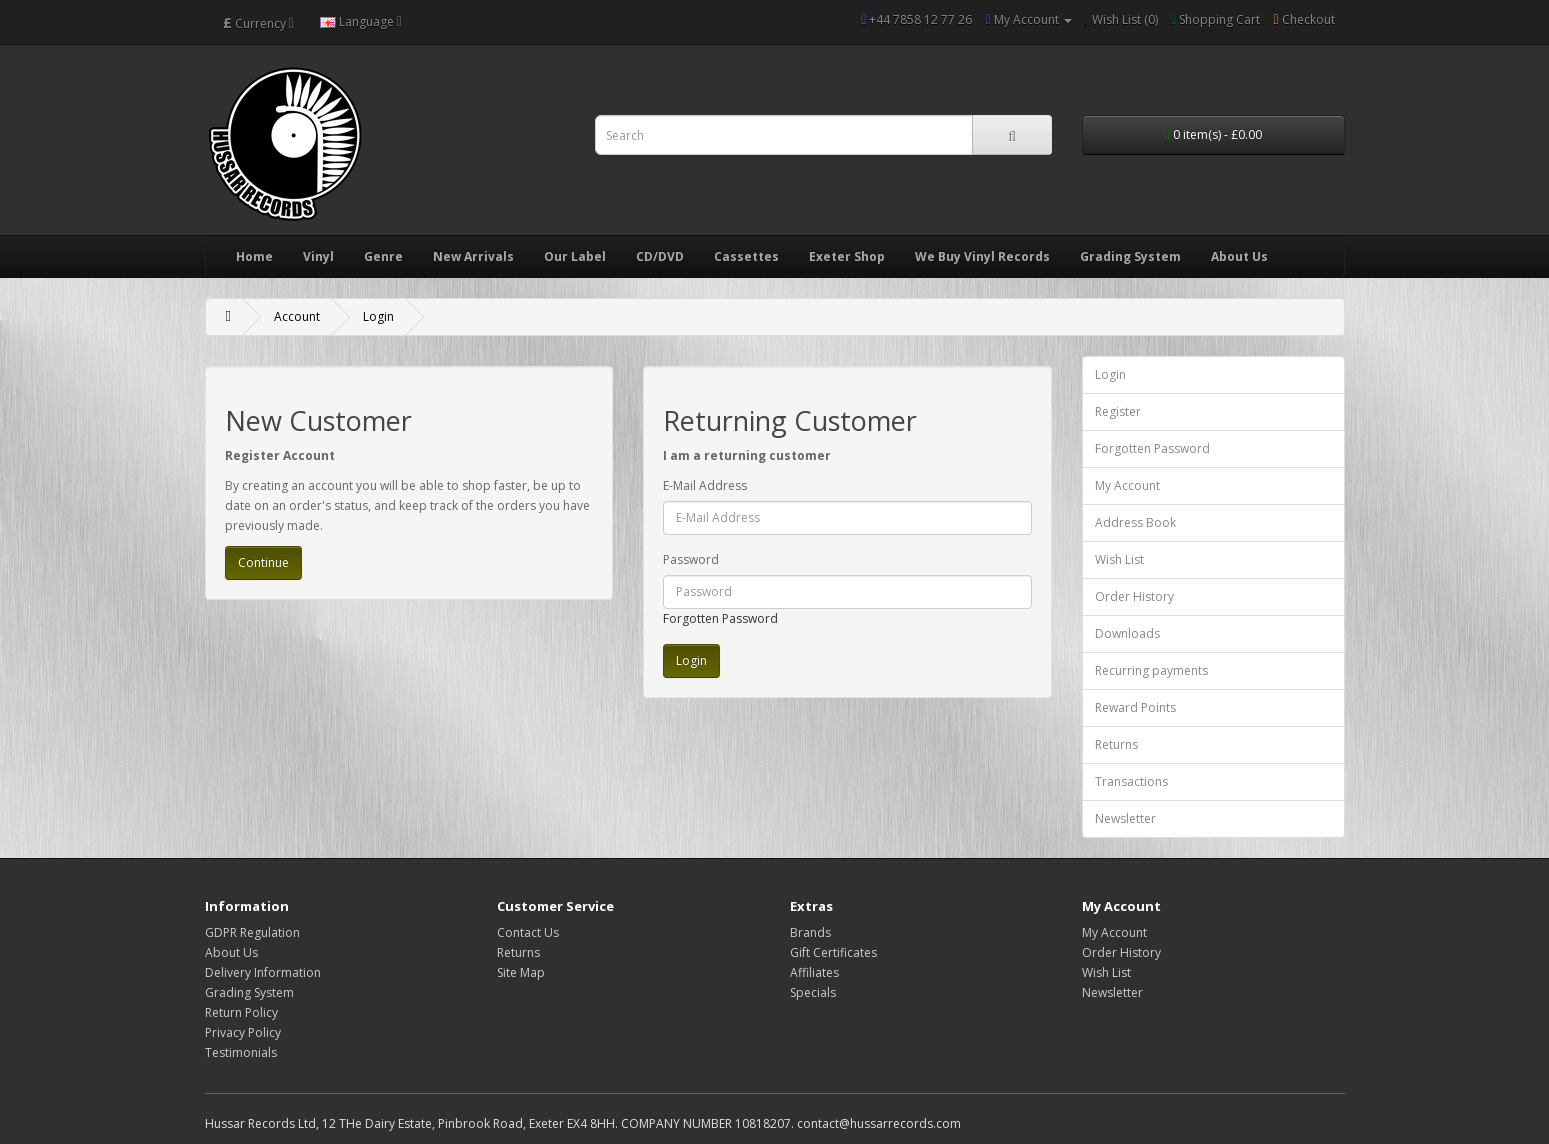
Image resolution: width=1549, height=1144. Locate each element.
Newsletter (1125, 818)
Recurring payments (1151, 670)
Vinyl (318, 256)
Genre (383, 256)
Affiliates (814, 972)
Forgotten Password (720, 618)
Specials (813, 992)
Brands (810, 932)
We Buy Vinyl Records (982, 256)
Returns (1116, 744)
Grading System (1130, 256)
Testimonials (241, 1052)
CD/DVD (660, 256)
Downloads (1127, 633)
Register (1118, 411)
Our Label (575, 256)
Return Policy (241, 1012)
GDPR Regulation (252, 932)
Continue (263, 562)
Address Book (1135, 522)
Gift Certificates (833, 952)
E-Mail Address (705, 485)
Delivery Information (263, 972)
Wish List (1119, 559)
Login (378, 316)
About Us (1239, 256)
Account (297, 316)
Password (691, 559)
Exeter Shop (847, 256)
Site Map (521, 972)
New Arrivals (473, 256)
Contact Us (528, 932)
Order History (1134, 596)
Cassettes (746, 256)
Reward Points (1135, 707)
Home (254, 256)
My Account (1127, 485)
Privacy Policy (243, 1032)
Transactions (1131, 781)
